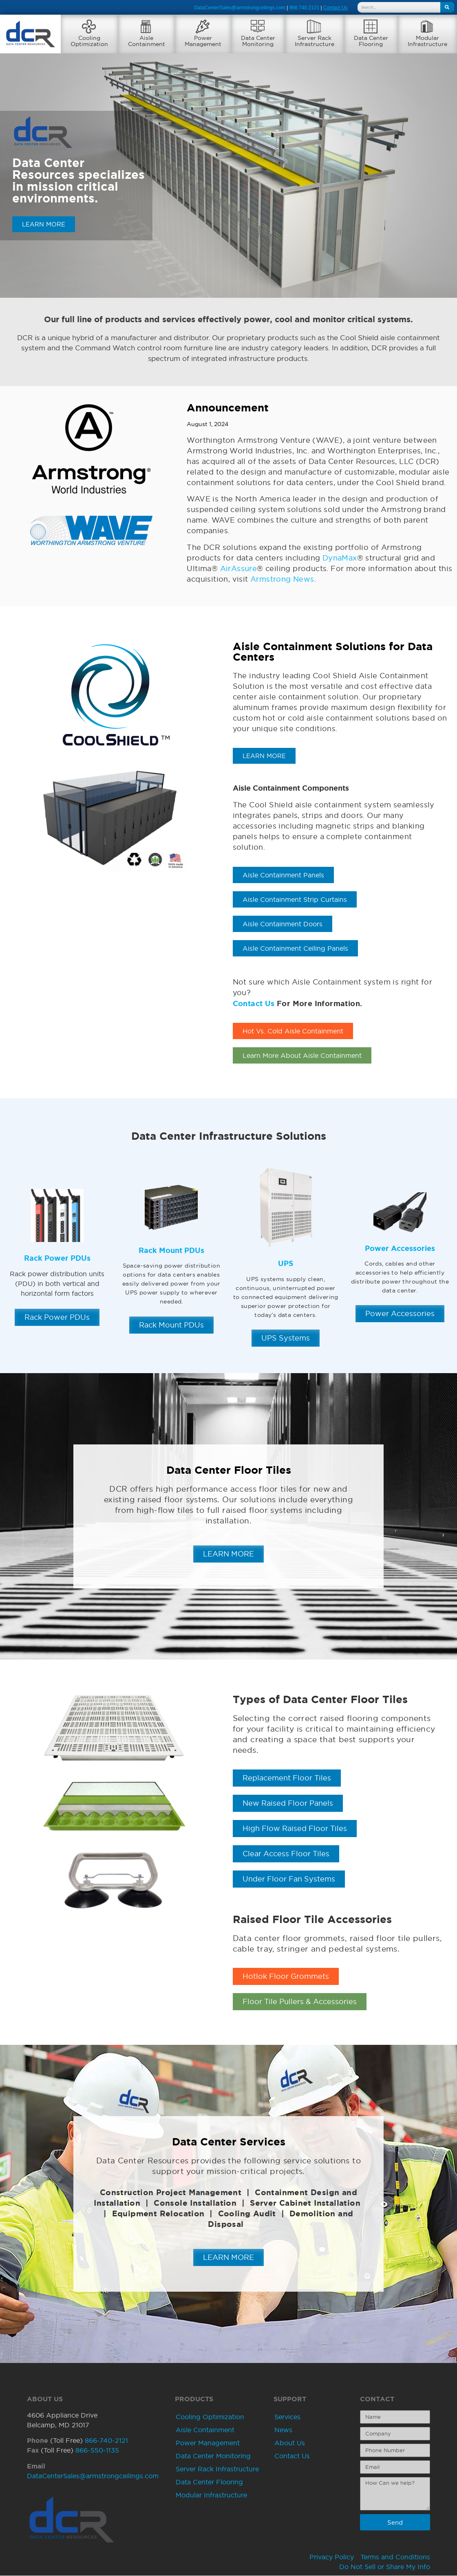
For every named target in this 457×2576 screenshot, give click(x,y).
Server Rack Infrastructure (217, 2469)
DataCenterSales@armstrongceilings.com (239, 8)
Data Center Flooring (209, 2482)
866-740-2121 (106, 2440)
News (283, 2430)
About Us (289, 2443)
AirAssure (238, 568)
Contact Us (254, 1004)
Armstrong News (282, 579)
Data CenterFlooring (371, 41)
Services (287, 2417)
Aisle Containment (205, 2430)
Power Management (208, 2443)
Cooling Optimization (210, 2417)
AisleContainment (146, 41)
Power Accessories (400, 1248)
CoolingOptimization (89, 41)
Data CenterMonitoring (258, 41)
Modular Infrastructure (211, 2495)
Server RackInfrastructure (314, 41)
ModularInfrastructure (427, 41)
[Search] (447, 7)
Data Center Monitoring (213, 2456)
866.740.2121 (304, 8)
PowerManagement (203, 41)
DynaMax (339, 558)
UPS (286, 1263)
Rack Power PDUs (57, 1258)
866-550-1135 (97, 2450)
